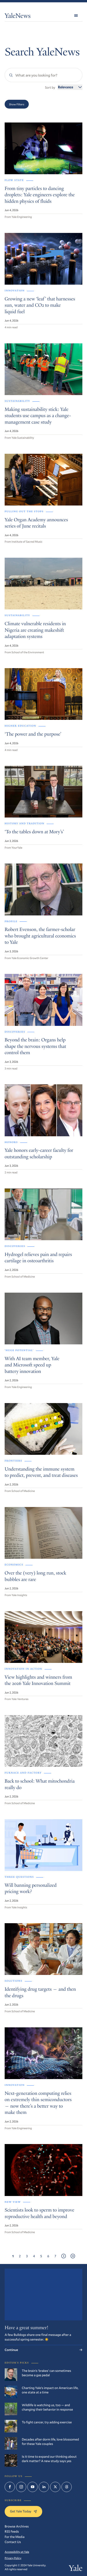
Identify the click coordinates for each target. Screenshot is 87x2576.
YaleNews (18, 16)
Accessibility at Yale (17, 2552)
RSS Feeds (12, 2531)
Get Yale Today (23, 2511)
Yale (75, 2569)
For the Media (14, 2536)
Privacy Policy (13, 2558)
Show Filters (16, 104)
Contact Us (13, 2542)
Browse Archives (17, 2526)
